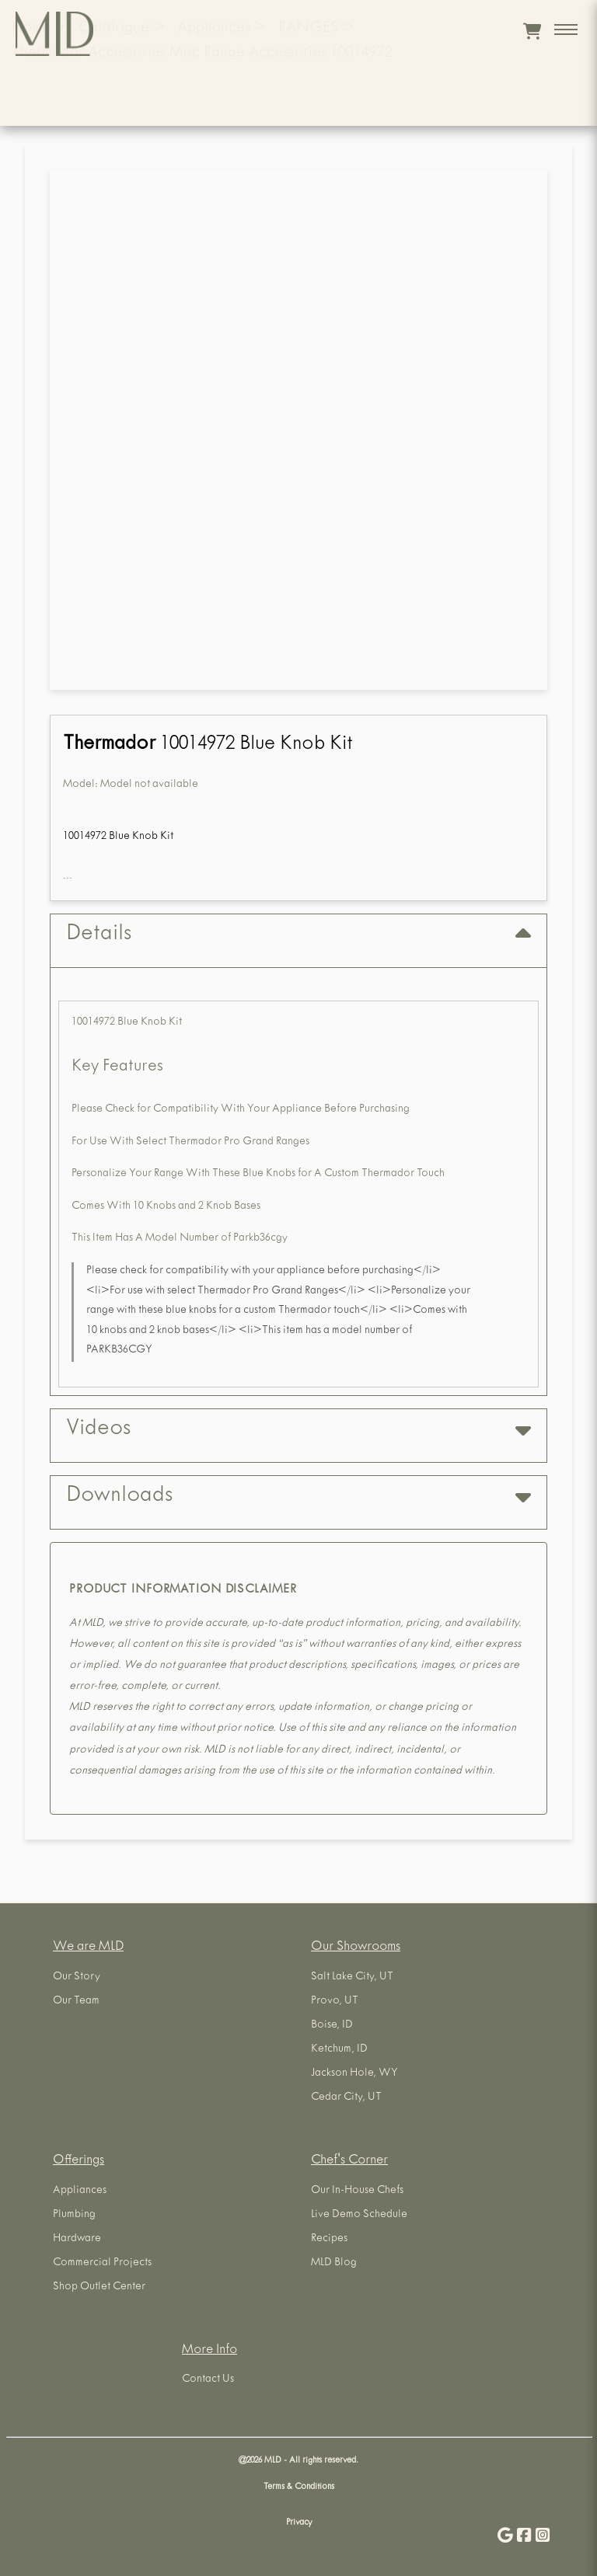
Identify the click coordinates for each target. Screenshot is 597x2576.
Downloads (298, 1496)
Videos (298, 1430)
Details (298, 935)
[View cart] (532, 31)
